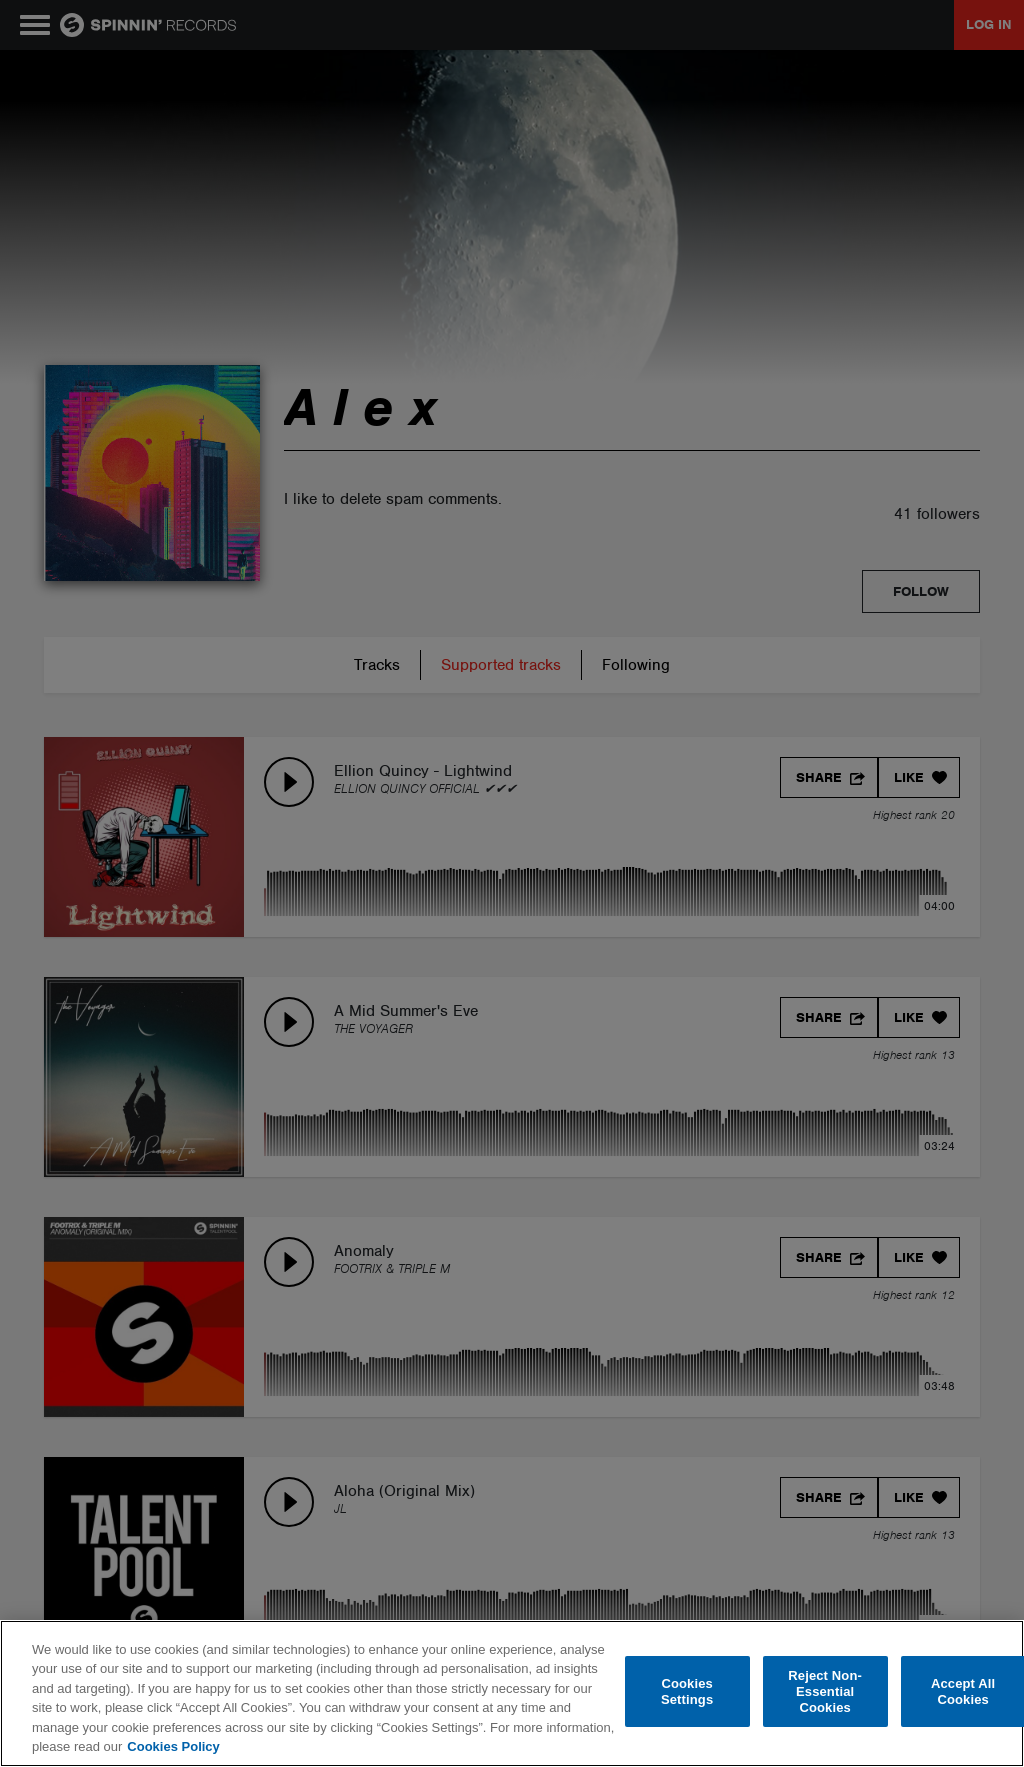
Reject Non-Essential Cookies (825, 1692)
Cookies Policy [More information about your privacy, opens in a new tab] (173, 1746)
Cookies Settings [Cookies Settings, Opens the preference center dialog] (687, 1691)
